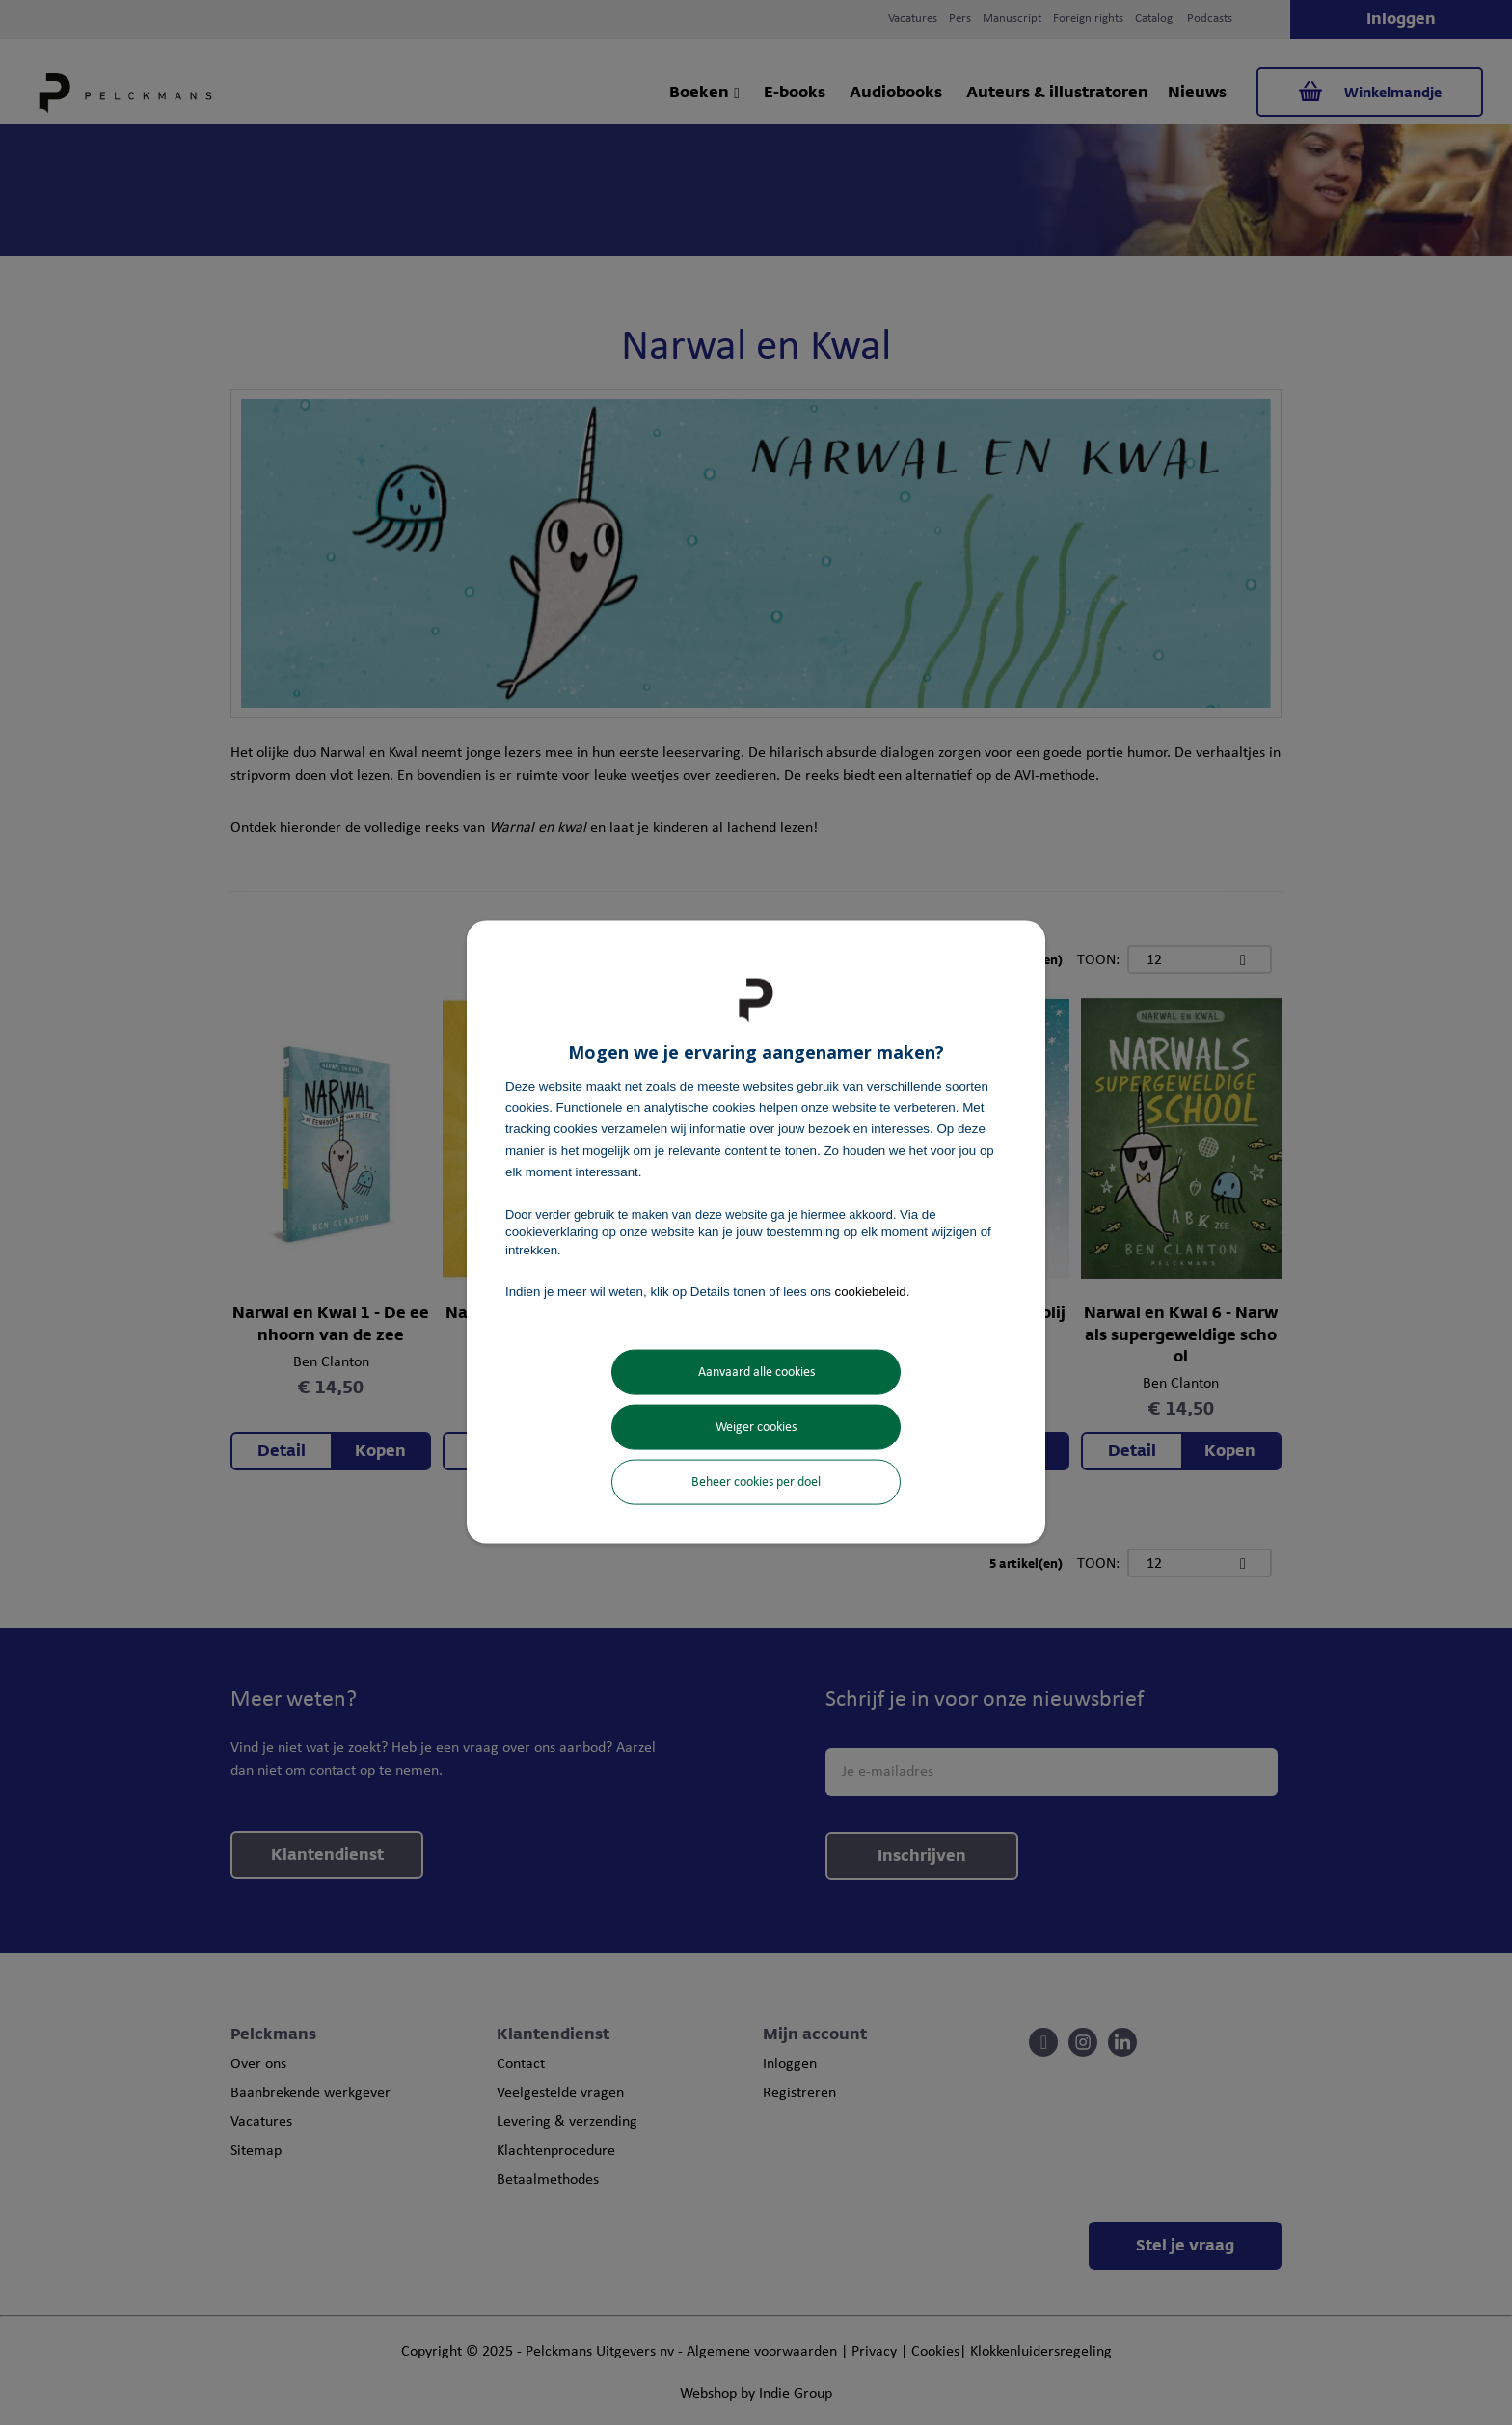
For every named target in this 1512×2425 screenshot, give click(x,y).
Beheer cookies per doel (756, 1482)
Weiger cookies (756, 1427)
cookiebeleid (870, 1290)
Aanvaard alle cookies (756, 1372)
